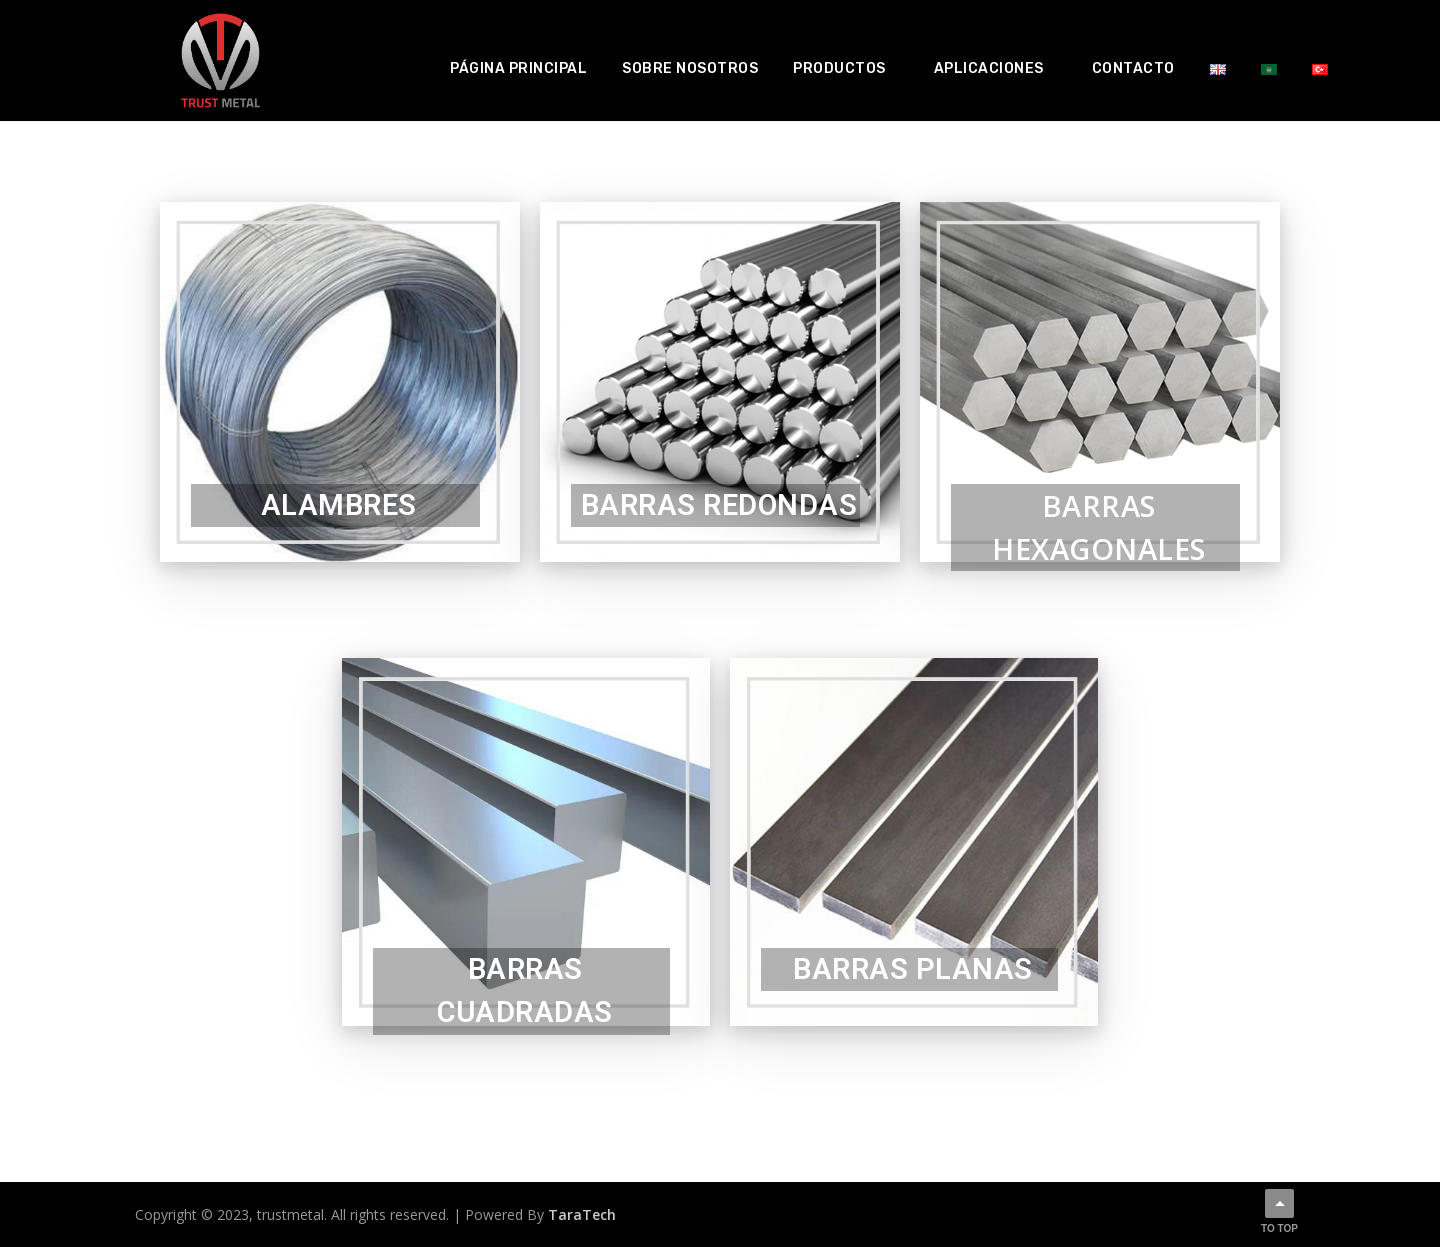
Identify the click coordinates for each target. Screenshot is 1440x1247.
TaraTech (582, 1214)
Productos (839, 68)
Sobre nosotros (690, 68)
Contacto (1133, 68)
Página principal (518, 68)
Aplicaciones (989, 68)
